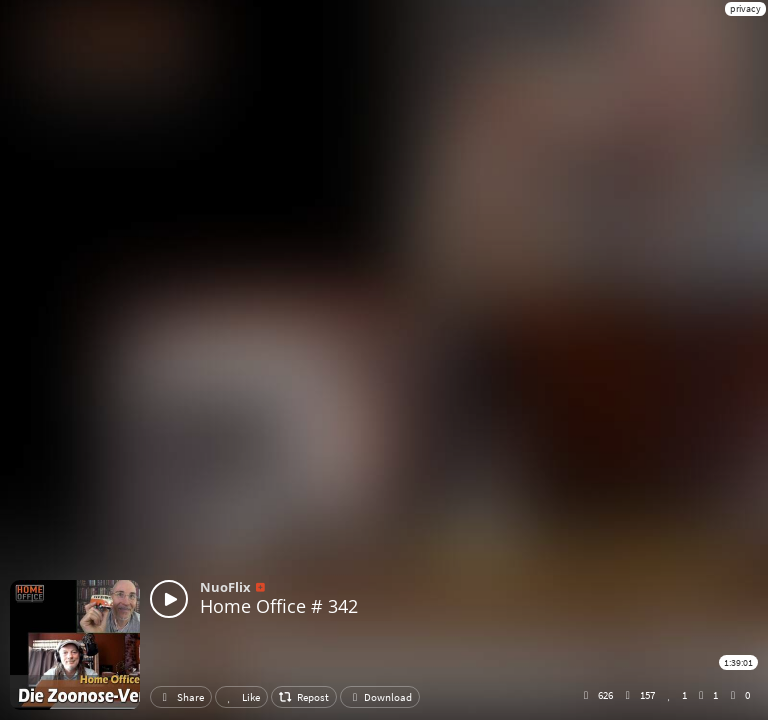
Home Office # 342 (279, 606)
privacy (745, 8)
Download (380, 697)
